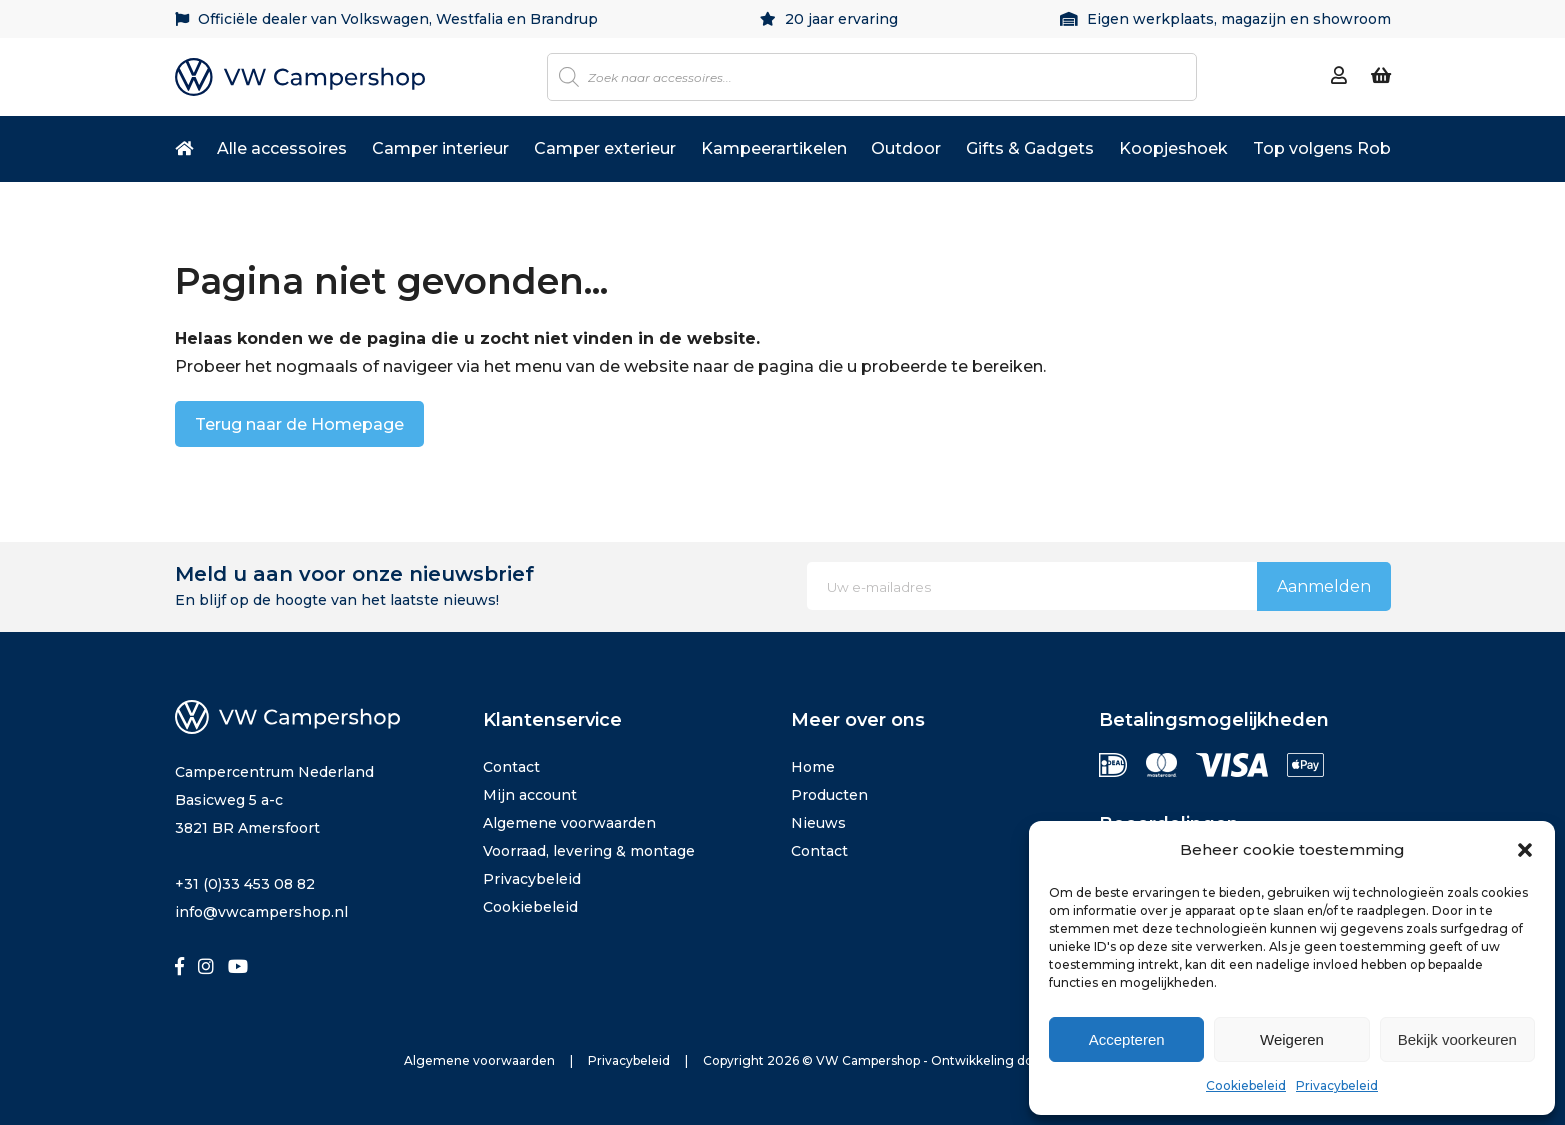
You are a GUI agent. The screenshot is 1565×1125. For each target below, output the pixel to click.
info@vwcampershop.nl (261, 912)
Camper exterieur (605, 148)
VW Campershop (868, 1060)
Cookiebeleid (1246, 1085)
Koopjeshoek (1173, 148)
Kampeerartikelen (774, 148)
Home (813, 767)
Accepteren (1127, 1039)
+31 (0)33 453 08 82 (245, 884)
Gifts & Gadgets (1030, 148)
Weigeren (1292, 1039)
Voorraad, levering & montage (589, 851)
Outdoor (906, 148)
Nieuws (818, 823)
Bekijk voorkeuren (1457, 1039)
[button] (1525, 850)
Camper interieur (440, 148)
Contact (511, 767)
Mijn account (530, 795)
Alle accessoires (282, 148)
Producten (829, 795)
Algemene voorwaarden (569, 823)
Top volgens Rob (1322, 148)
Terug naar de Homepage (299, 424)
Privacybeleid (1337, 1085)
